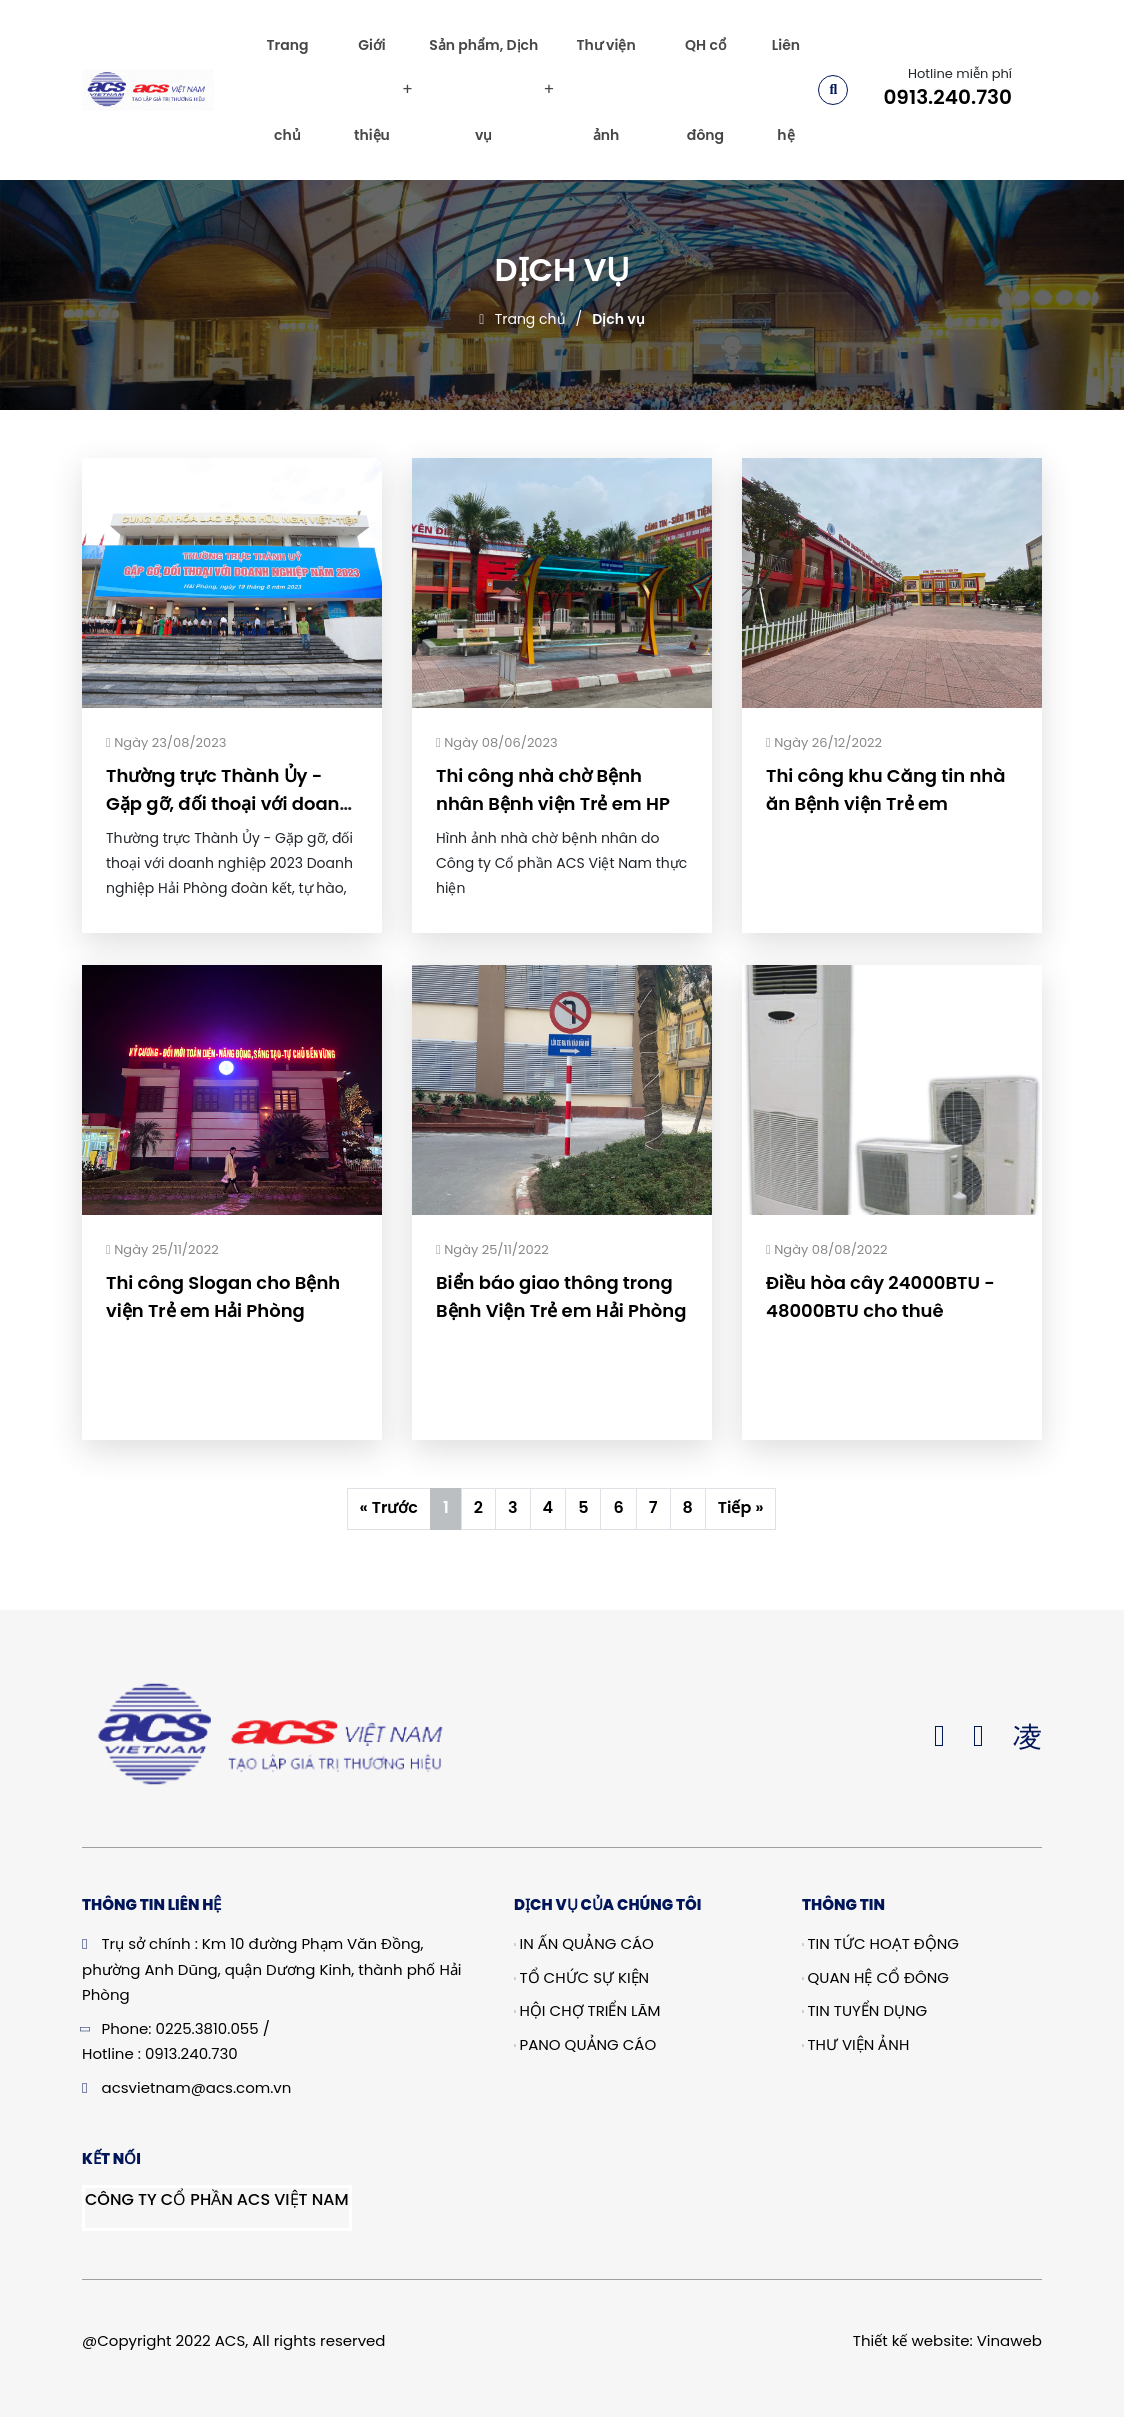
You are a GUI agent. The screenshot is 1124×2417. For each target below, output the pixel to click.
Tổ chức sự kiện (581, 1977)
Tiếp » (741, 1507)
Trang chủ (287, 90)
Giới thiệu (372, 90)
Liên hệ (786, 90)
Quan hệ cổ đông (875, 1977)
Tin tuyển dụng (864, 2010)
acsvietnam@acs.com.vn (197, 2087)
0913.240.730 (947, 97)
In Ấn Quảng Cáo (584, 1943)
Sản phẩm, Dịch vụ (483, 90)
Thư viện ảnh (605, 90)
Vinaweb (1009, 2340)
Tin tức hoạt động (880, 1943)
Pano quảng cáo (585, 2044)
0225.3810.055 (207, 2028)
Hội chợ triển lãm (587, 2010)
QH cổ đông (705, 90)
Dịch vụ (618, 319)
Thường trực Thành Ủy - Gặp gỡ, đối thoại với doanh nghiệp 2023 (228, 803)
